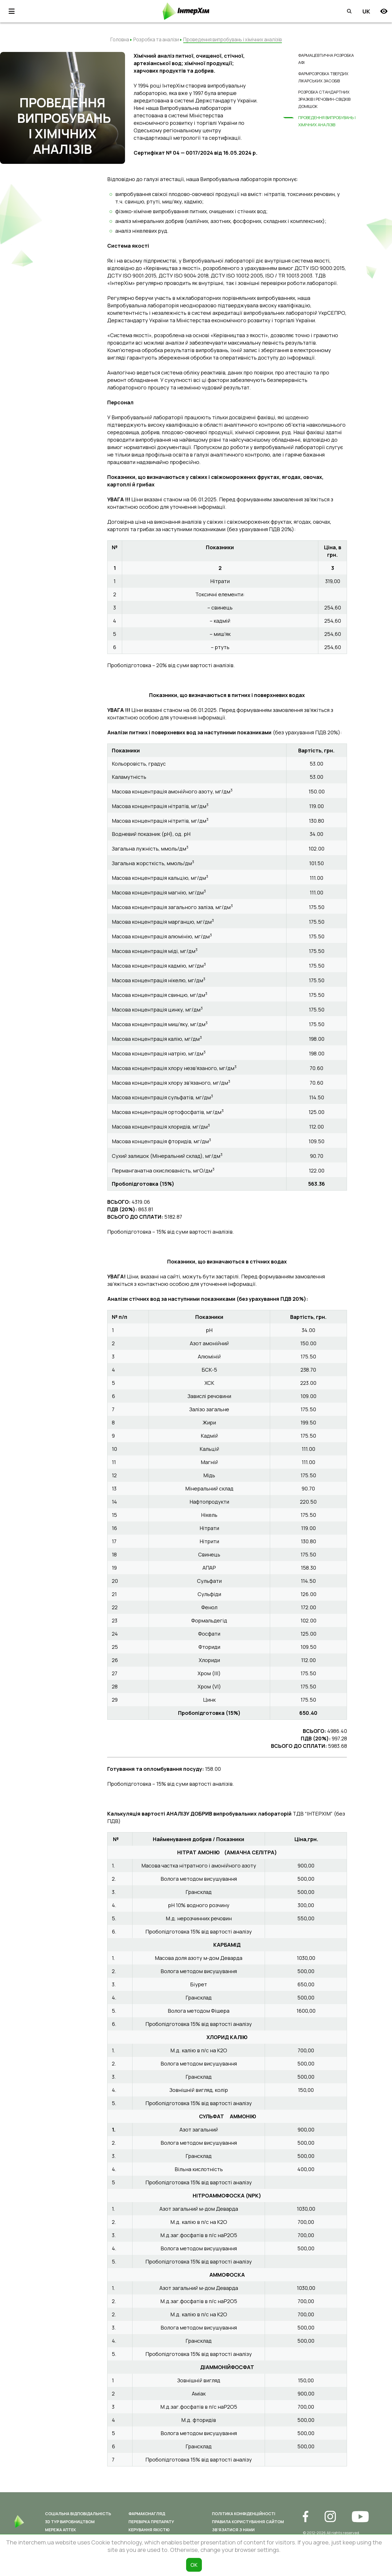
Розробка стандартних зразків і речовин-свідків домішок (324, 98)
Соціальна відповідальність (78, 2513)
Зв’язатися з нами (233, 2529)
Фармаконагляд (146, 2513)
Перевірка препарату (151, 2521)
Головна (119, 39)
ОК (194, 2564)
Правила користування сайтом (248, 2521)
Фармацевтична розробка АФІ (326, 59)
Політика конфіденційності (243, 2513)
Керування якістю (148, 2529)
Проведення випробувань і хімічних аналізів (327, 120)
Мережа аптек (60, 2529)
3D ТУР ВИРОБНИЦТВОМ (70, 2521)
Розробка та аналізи (156, 39)
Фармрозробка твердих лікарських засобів (323, 77)
